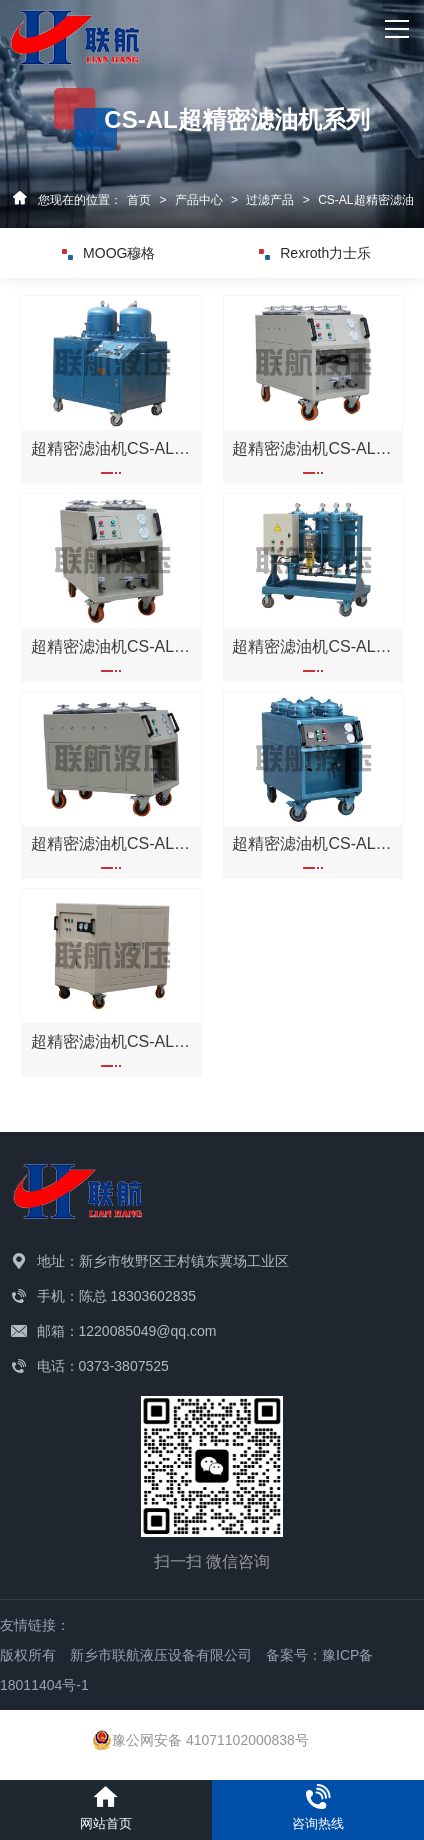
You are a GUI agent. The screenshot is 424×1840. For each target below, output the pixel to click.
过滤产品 (270, 200)
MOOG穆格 (108, 253)
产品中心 (199, 200)
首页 (139, 200)
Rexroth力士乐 (315, 253)
